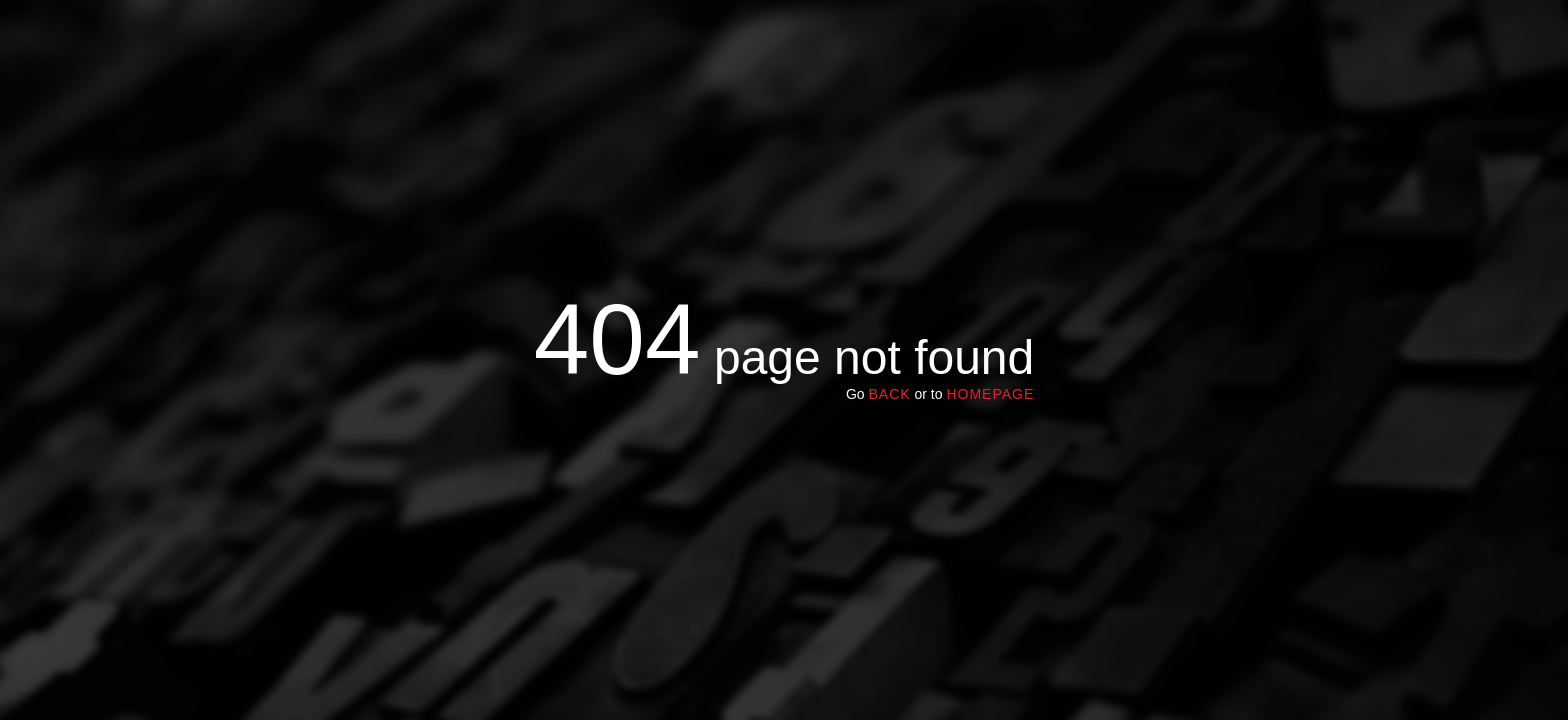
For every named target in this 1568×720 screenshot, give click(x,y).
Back (889, 394)
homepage (990, 394)
